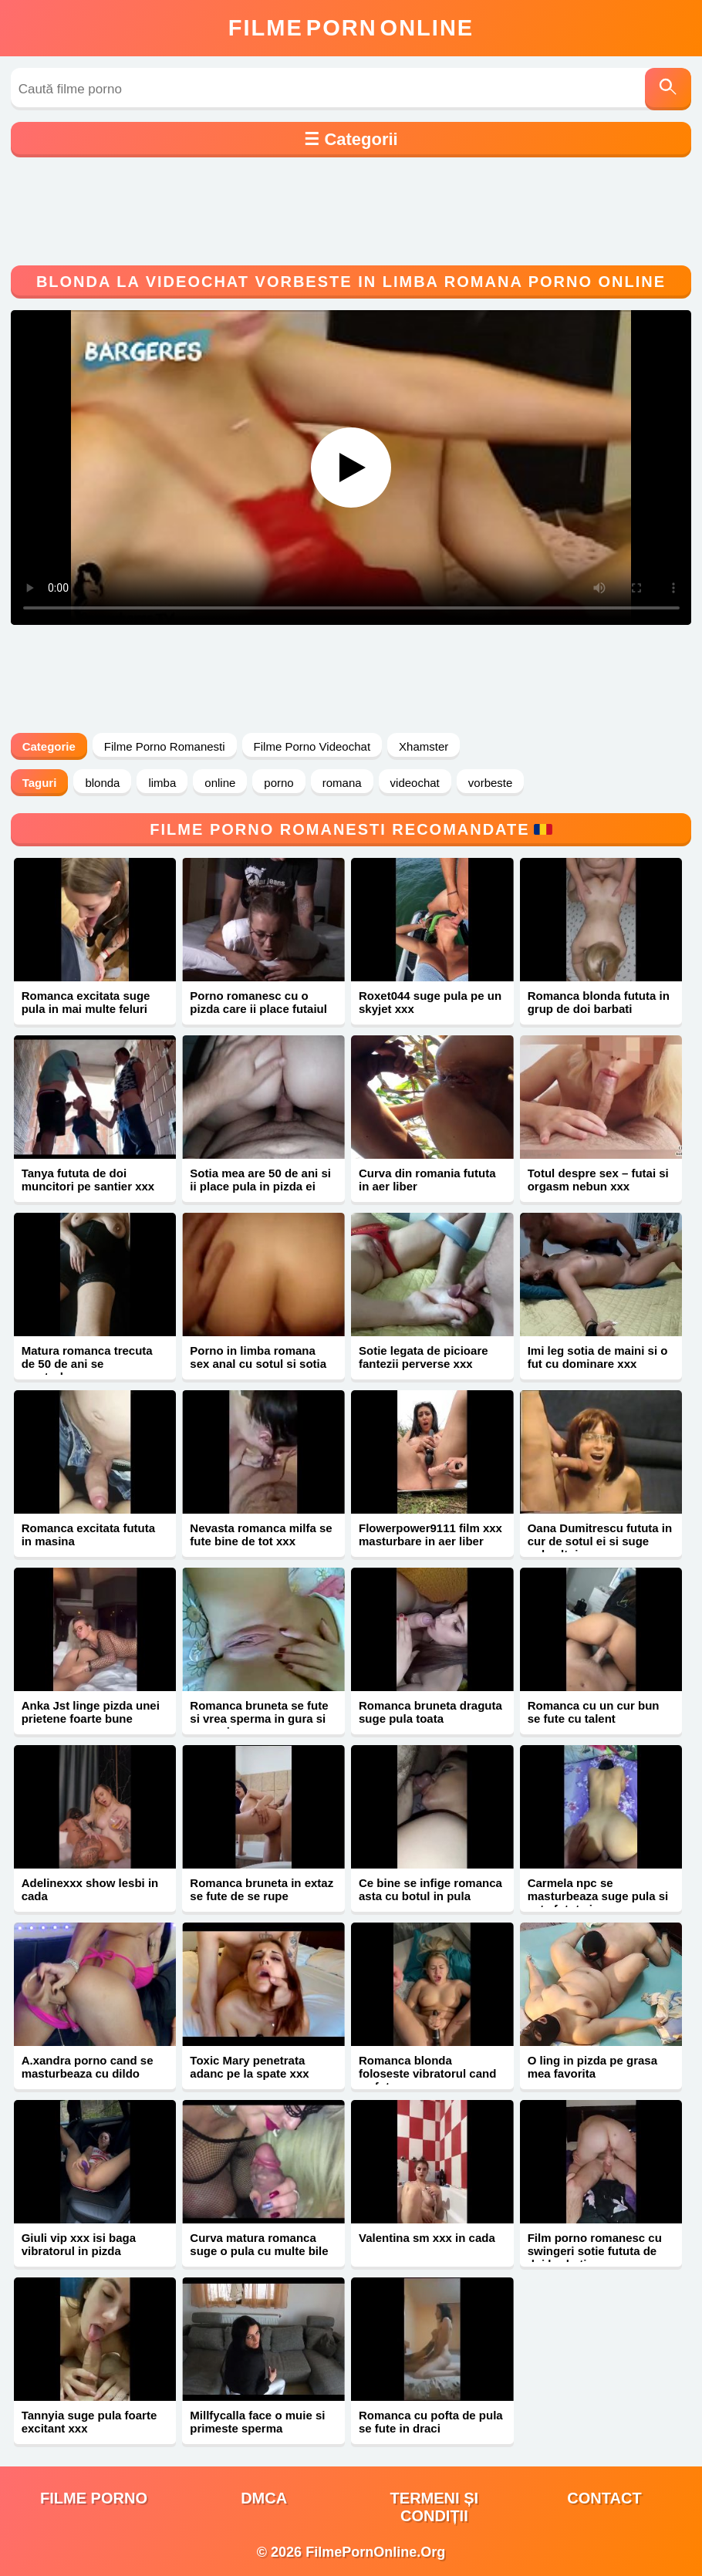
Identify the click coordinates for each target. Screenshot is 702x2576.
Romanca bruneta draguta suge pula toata (430, 1712)
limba (162, 782)
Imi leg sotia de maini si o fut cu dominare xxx (598, 1357)
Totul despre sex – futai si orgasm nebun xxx (598, 1179)
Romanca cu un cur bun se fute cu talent (594, 1712)
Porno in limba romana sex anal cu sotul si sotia (258, 1357)
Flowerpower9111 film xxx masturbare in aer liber (430, 1534)
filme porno (93, 2498)
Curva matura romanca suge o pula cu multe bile (259, 2244)
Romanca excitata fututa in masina (88, 1534)
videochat (415, 782)
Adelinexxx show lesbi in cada (90, 1889)
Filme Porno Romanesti (164, 746)
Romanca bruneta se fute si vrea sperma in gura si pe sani (259, 1718)
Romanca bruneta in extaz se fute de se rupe (261, 1889)
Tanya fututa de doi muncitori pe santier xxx (88, 1179)
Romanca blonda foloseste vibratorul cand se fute (427, 2073)
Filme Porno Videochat (312, 746)
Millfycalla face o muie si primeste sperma (257, 2422)
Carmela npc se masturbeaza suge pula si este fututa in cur (598, 1896)
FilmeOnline (351, 27)
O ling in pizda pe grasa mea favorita (592, 2067)
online (219, 782)
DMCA (264, 2498)
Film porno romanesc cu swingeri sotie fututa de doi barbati (595, 2250)
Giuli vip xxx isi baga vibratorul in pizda (79, 2244)
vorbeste (490, 782)
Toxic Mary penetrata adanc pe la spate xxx (249, 2067)
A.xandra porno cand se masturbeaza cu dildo (88, 2067)
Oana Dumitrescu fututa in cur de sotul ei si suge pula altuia (600, 1541)
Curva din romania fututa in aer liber (427, 1179)
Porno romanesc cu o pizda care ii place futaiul (258, 1002)
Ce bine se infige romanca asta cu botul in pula (430, 1889)
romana (342, 782)
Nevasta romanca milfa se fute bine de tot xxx (261, 1534)
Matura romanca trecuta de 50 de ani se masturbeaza (87, 1363)
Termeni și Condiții (434, 2507)
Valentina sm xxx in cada (427, 2237)
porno (278, 782)
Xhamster (423, 746)
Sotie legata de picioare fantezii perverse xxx (423, 1357)
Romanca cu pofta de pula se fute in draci (431, 2422)
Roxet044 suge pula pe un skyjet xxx (430, 1002)
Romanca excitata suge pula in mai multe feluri (86, 1002)
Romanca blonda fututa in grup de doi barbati (599, 1002)
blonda (102, 782)
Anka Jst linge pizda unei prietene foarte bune (91, 1712)
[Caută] (668, 89)
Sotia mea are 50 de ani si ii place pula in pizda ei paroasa (260, 1186)
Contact (604, 2498)
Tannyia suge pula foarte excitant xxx (89, 2422)
